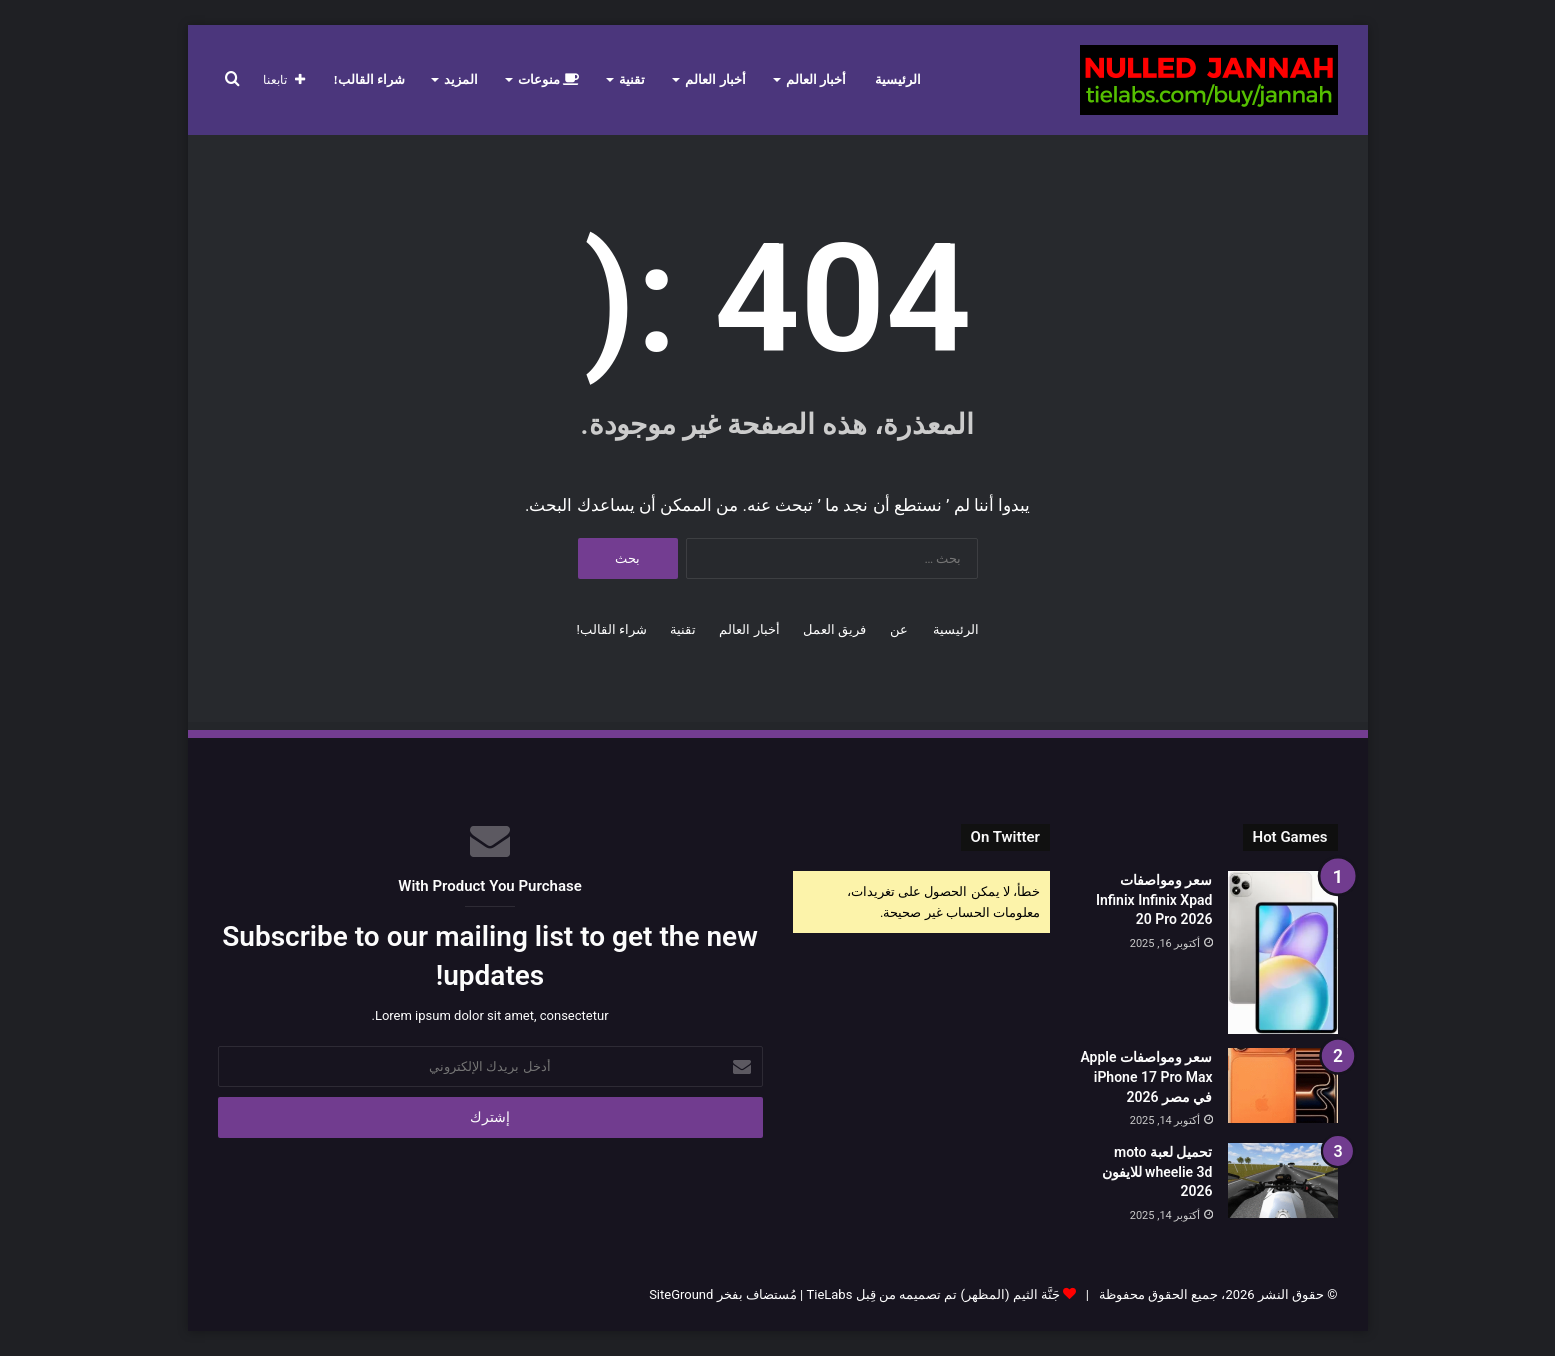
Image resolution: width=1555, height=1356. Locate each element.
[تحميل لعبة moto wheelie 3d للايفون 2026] (1283, 1180)
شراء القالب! (370, 79)
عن (899, 629)
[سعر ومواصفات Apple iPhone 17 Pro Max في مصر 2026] (1283, 1085)
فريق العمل (834, 629)
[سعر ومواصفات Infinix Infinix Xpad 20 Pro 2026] (1283, 952)
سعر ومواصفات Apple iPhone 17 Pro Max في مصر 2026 (1146, 1076)
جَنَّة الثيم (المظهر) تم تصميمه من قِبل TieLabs (932, 1294)
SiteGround (681, 1294)
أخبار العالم (816, 79)
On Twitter (1005, 837)
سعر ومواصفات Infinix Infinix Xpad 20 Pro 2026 (1154, 899)
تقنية (632, 79)
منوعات (548, 79)
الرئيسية (898, 79)
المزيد (461, 79)
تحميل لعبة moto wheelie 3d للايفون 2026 (1157, 1171)
